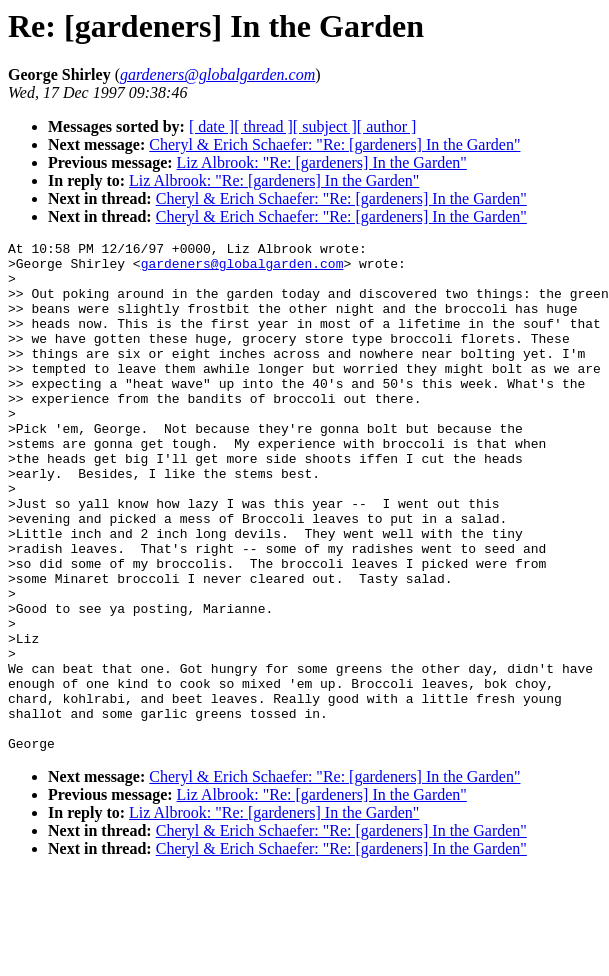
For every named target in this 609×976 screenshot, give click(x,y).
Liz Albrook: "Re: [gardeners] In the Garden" (322, 162)
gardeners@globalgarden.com (242, 269)
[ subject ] (325, 126)
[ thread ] (263, 126)
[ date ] (211, 126)
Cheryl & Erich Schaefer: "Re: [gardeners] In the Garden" (334, 144)
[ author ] (387, 126)
